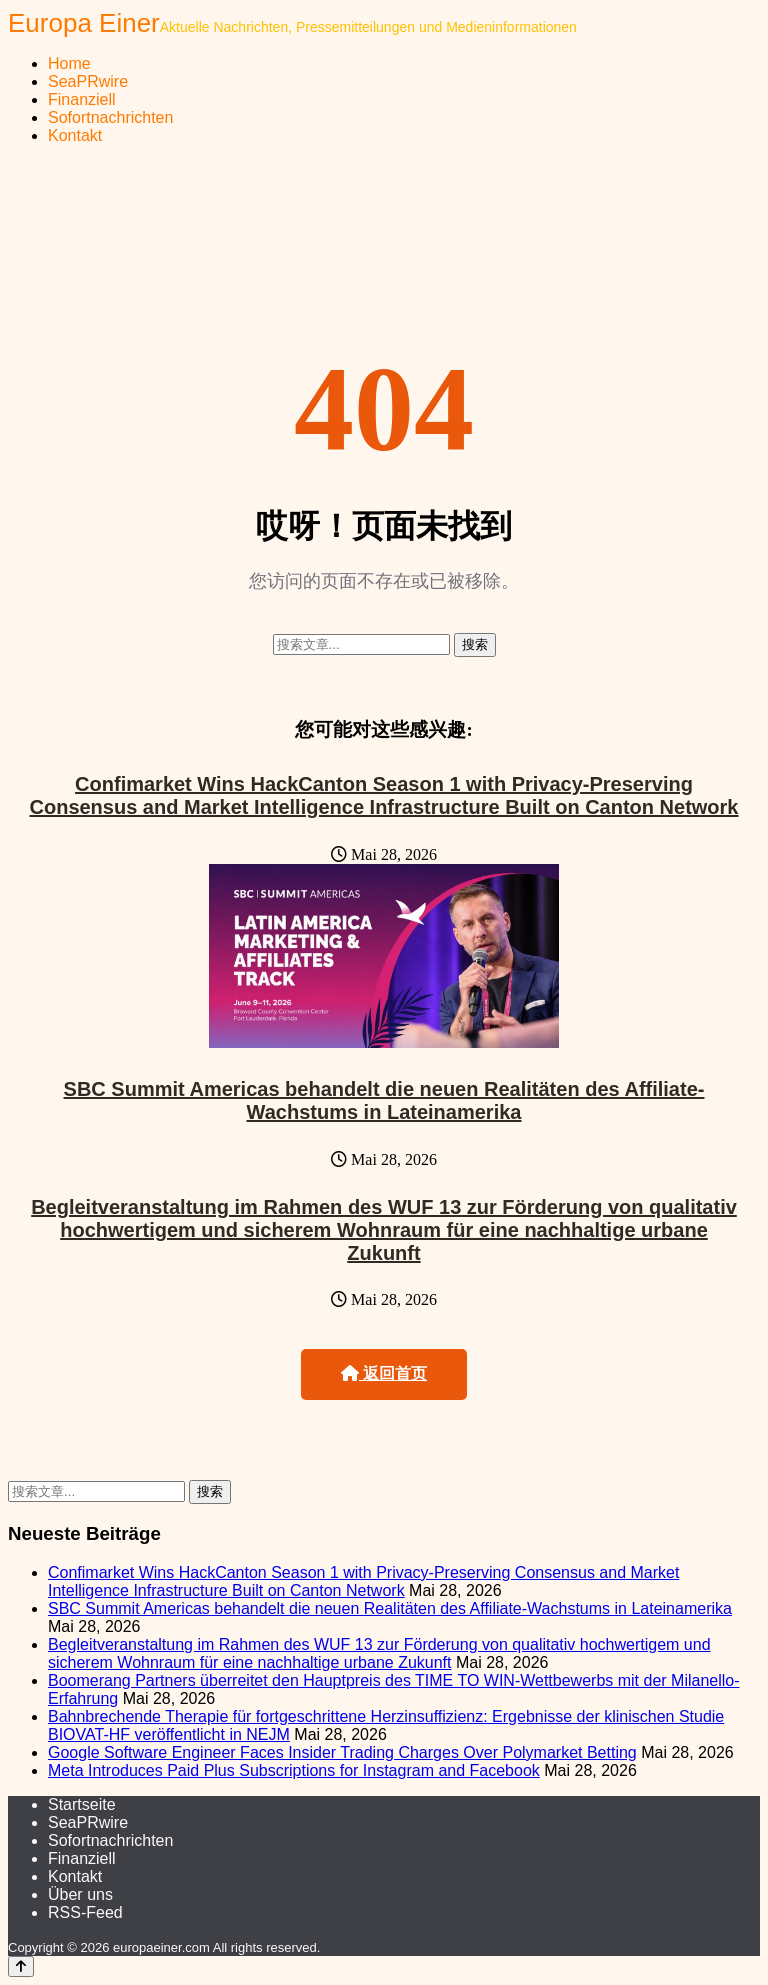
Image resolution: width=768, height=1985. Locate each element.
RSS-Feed (85, 1912)
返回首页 (384, 1373)
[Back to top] (21, 1966)
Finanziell (82, 99)
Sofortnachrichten (110, 117)
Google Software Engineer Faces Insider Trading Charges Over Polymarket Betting (342, 1752)
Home (69, 63)
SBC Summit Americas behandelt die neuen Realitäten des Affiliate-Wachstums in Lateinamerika (384, 1100)
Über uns (80, 1894)
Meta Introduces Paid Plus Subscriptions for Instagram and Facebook (294, 1770)
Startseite (82, 1804)
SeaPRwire (88, 81)
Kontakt (75, 135)
